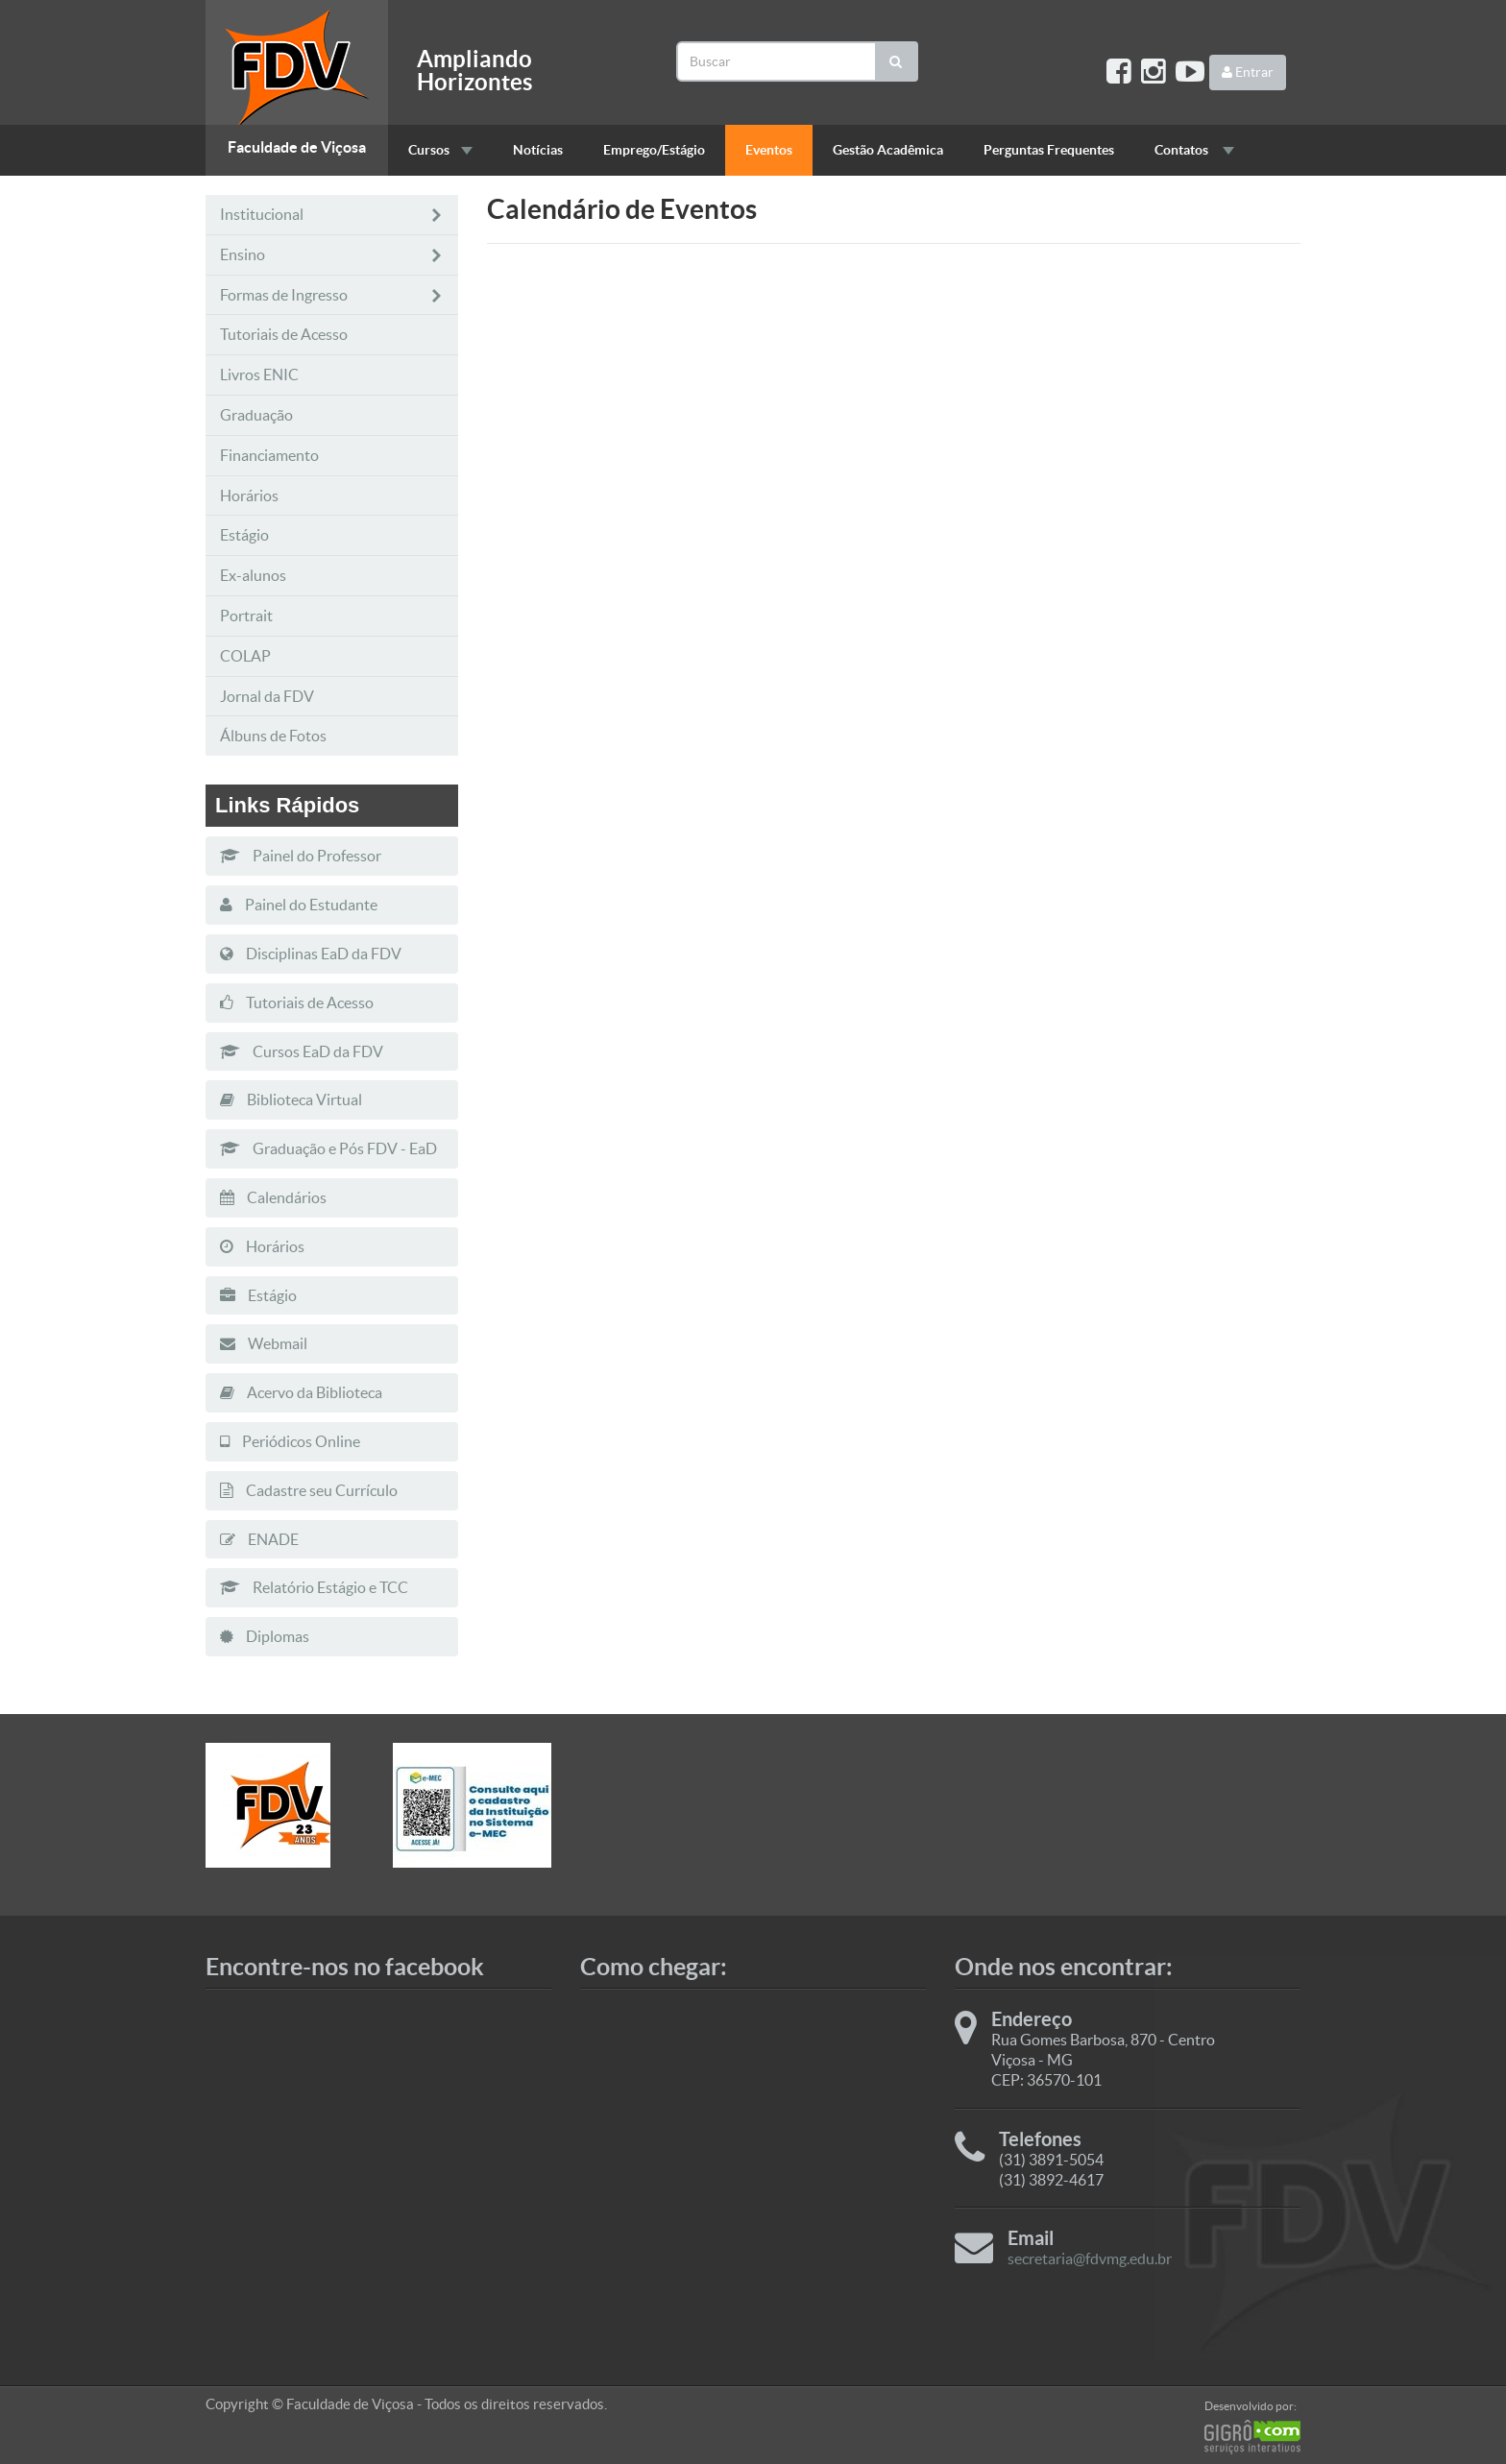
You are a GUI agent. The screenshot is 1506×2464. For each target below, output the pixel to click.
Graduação (256, 414)
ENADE (259, 1539)
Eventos (768, 149)
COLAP (245, 655)
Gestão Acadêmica (888, 149)
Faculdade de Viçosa (297, 147)
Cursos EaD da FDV (301, 1051)
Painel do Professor (300, 855)
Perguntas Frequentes (1049, 149)
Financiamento (269, 455)
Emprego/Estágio (654, 149)
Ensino (332, 255)
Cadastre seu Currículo (309, 1490)
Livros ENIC (259, 374)
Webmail (263, 1343)
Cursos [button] (440, 149)
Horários (249, 495)
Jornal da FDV (267, 696)
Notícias (538, 149)
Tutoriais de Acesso (284, 334)
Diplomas (264, 1636)
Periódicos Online (290, 1441)
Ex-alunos (253, 575)
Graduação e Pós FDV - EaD (328, 1148)
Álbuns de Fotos (273, 735)
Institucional (332, 215)
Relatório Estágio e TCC (314, 1587)
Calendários (273, 1197)
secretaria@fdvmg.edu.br (1090, 2258)
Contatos (1194, 149)
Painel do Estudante (298, 904)
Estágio (244, 535)
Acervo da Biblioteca (301, 1392)
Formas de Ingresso (332, 295)
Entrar (1248, 72)
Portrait (246, 615)
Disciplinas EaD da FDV (310, 953)
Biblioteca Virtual (291, 1099)
